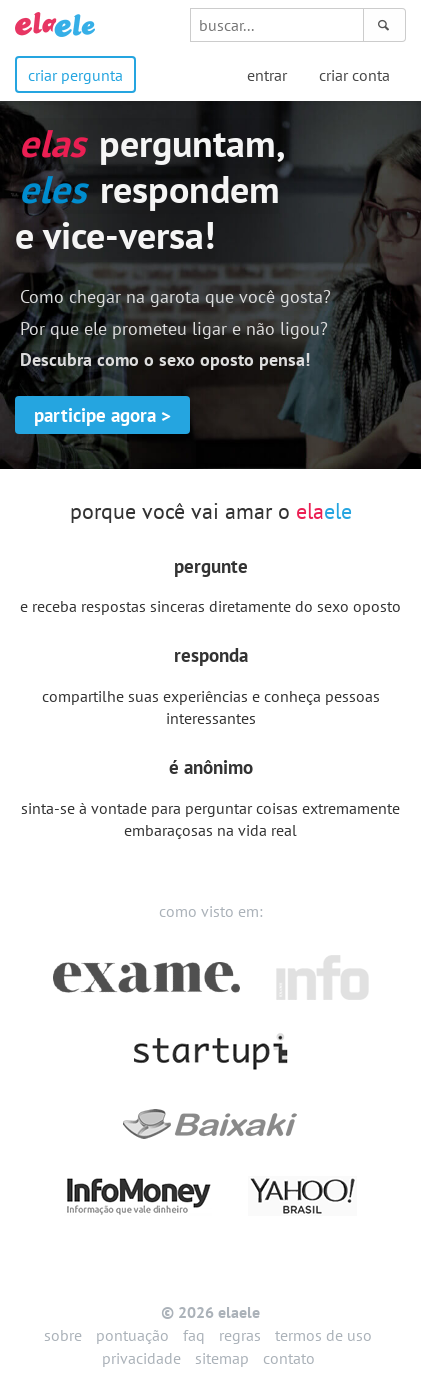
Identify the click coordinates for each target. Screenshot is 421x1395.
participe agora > (102, 415)
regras (240, 1335)
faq (194, 1335)
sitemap (222, 1358)
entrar (267, 75)
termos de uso (323, 1335)
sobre (63, 1335)
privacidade (141, 1358)
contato (289, 1358)
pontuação (132, 1335)
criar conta (354, 75)
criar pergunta (75, 75)
